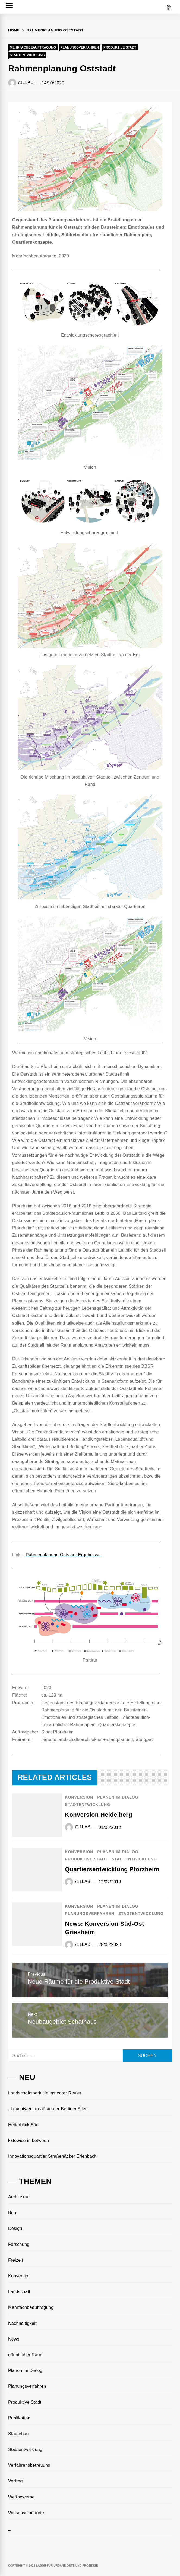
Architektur (19, 2197)
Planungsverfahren (80, 47)
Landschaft (19, 2291)
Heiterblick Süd (23, 2124)
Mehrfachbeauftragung (33, 47)
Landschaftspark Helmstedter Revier (44, 2093)
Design (15, 2228)
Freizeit (15, 2260)
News (13, 2339)
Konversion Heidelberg (98, 1814)
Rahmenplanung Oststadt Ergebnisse (63, 1554)
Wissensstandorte (26, 2512)
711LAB (26, 82)
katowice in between (28, 2140)
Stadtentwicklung (27, 55)
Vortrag (15, 2481)
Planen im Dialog (117, 1797)
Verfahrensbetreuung (29, 2465)
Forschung (18, 2244)
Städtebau (18, 2433)
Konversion (79, 1797)
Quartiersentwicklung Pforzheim (112, 1869)
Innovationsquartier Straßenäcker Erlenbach (52, 2156)
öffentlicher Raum (26, 2354)
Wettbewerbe (21, 2497)
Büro (13, 2212)
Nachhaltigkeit (22, 2323)
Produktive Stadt (119, 47)
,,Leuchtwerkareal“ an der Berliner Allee (48, 2108)
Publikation (19, 2418)
